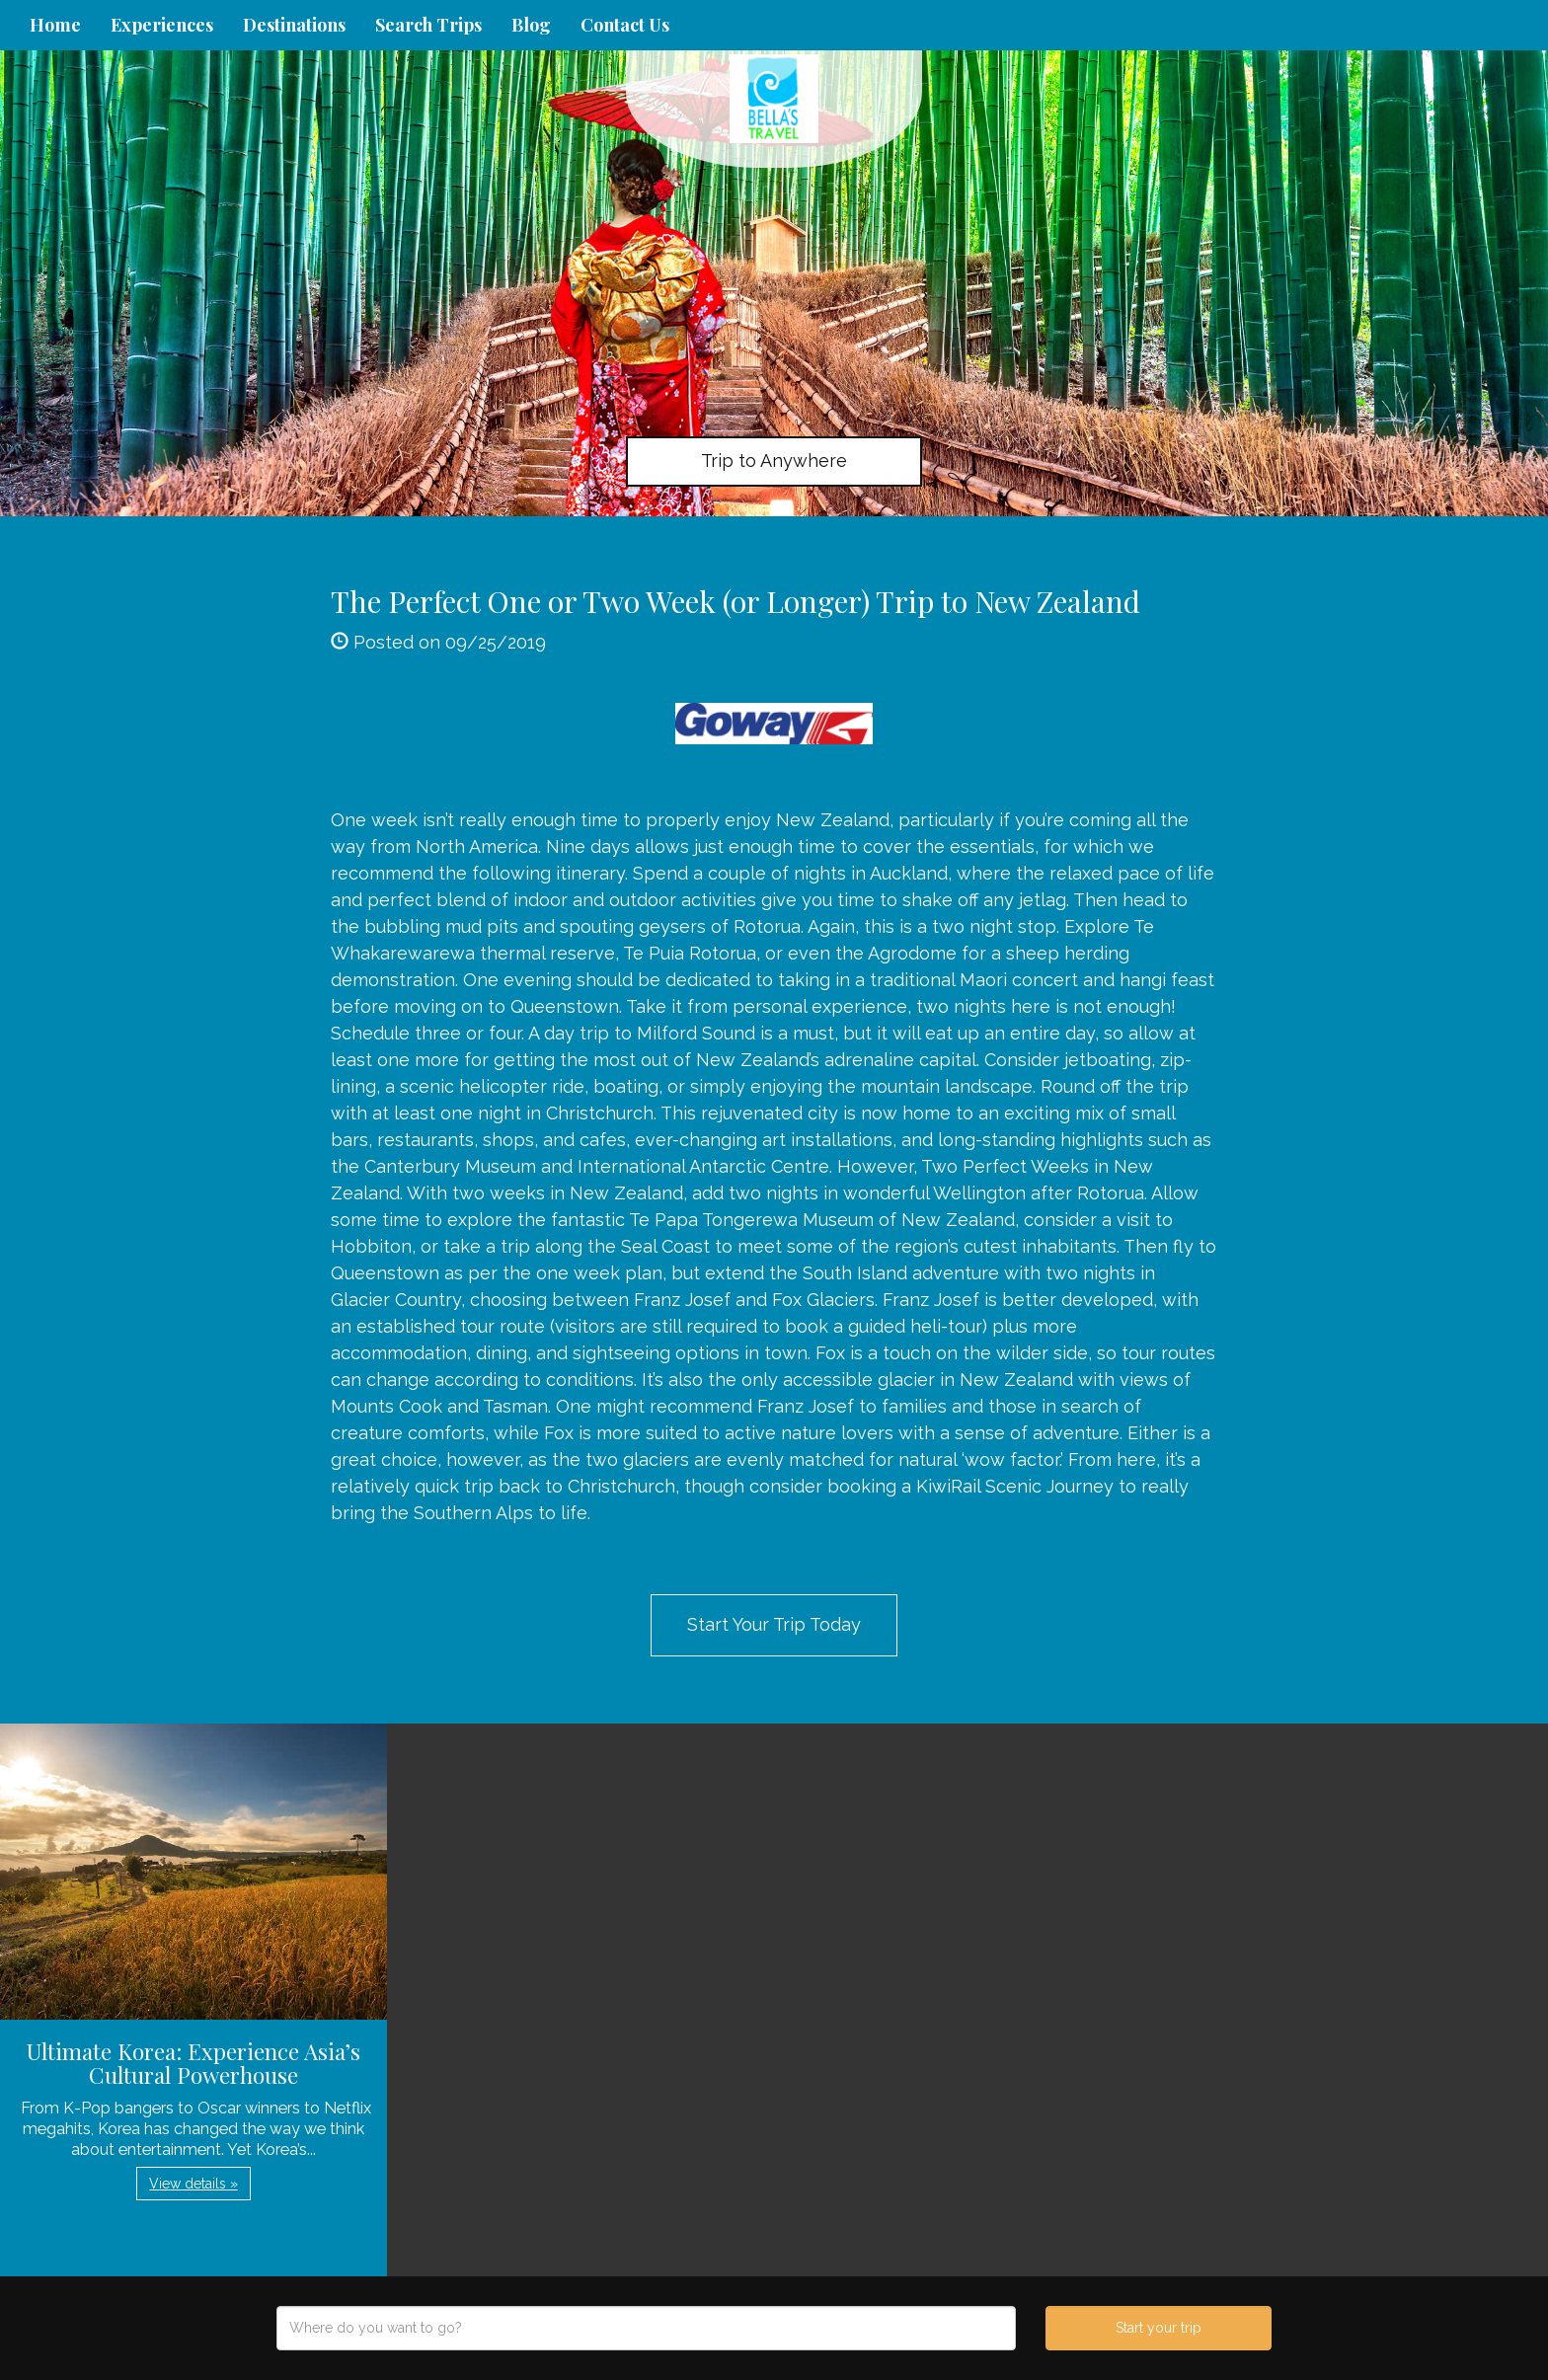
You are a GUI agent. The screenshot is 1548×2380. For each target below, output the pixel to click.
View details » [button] (193, 2183)
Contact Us (624, 25)
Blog (531, 25)
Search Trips (428, 25)
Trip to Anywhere (774, 460)
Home (55, 25)
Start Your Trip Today (774, 1624)
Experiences (162, 25)
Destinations (294, 25)
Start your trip (1158, 2328)
